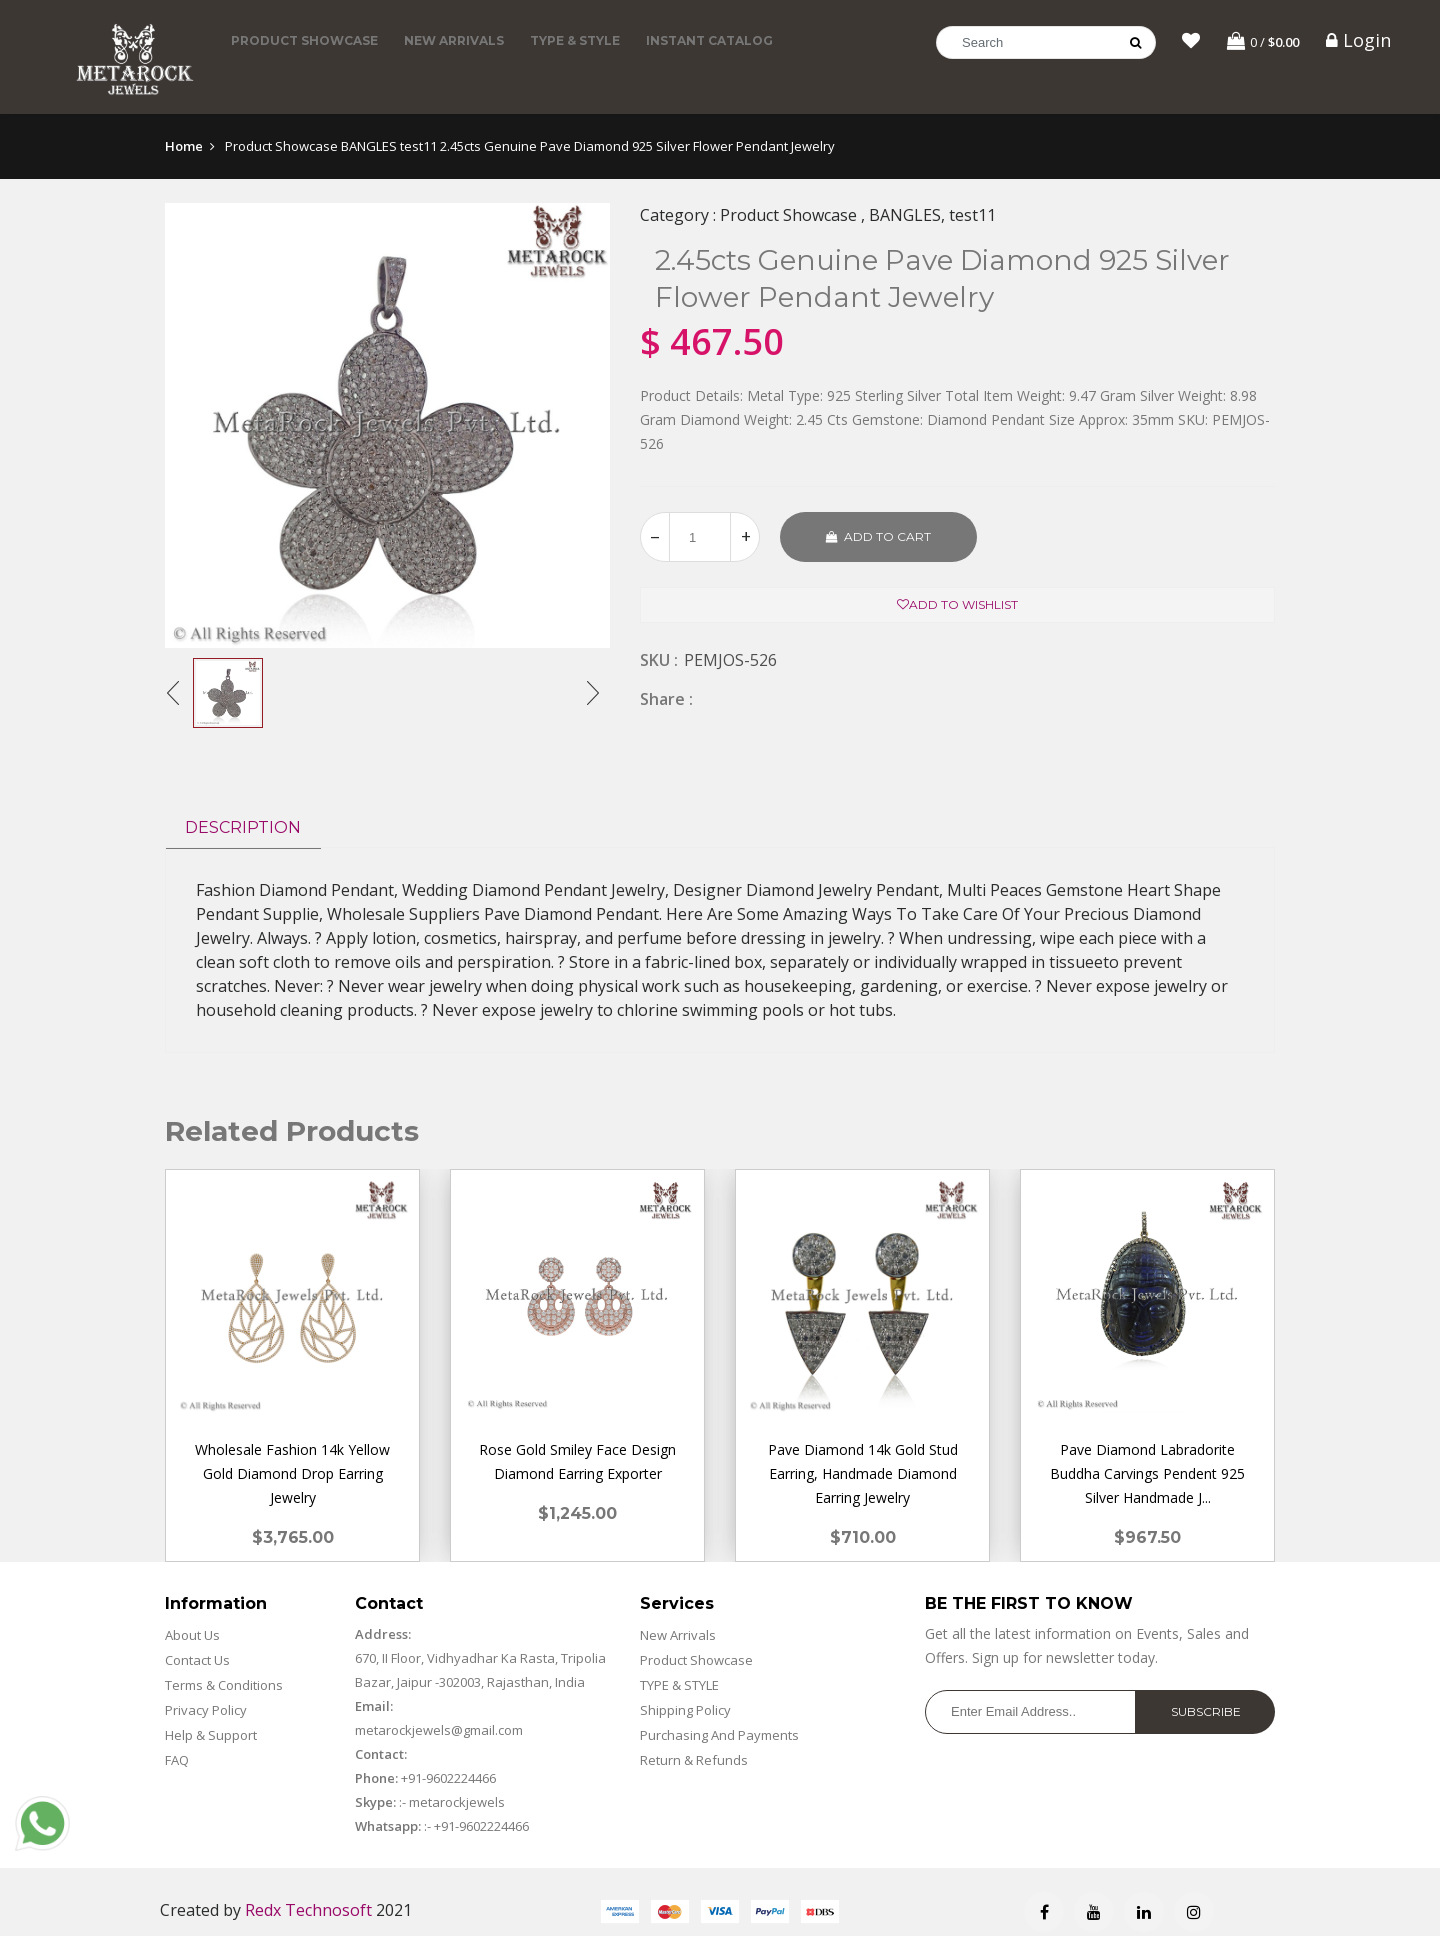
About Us (192, 1635)
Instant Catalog (709, 40)
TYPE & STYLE (575, 40)
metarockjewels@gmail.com (439, 1730)
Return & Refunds (694, 1760)
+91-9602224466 (448, 1778)
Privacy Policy (206, 1710)
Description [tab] (243, 827)
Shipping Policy (685, 1710)
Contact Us (197, 1660)
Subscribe (1206, 1711)
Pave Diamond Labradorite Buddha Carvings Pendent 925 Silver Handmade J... (1147, 1473)
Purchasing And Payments (719, 1735)
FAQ (177, 1760)
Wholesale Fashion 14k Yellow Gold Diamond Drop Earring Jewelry (292, 1473)
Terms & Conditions (224, 1685)
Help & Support (211, 1735)
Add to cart (878, 536)
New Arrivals (454, 40)
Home (184, 146)
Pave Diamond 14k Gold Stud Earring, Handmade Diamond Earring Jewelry (863, 1473)
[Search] (1046, 42)
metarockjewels (455, 1802)
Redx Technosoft (308, 1910)
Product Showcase (304, 40)
